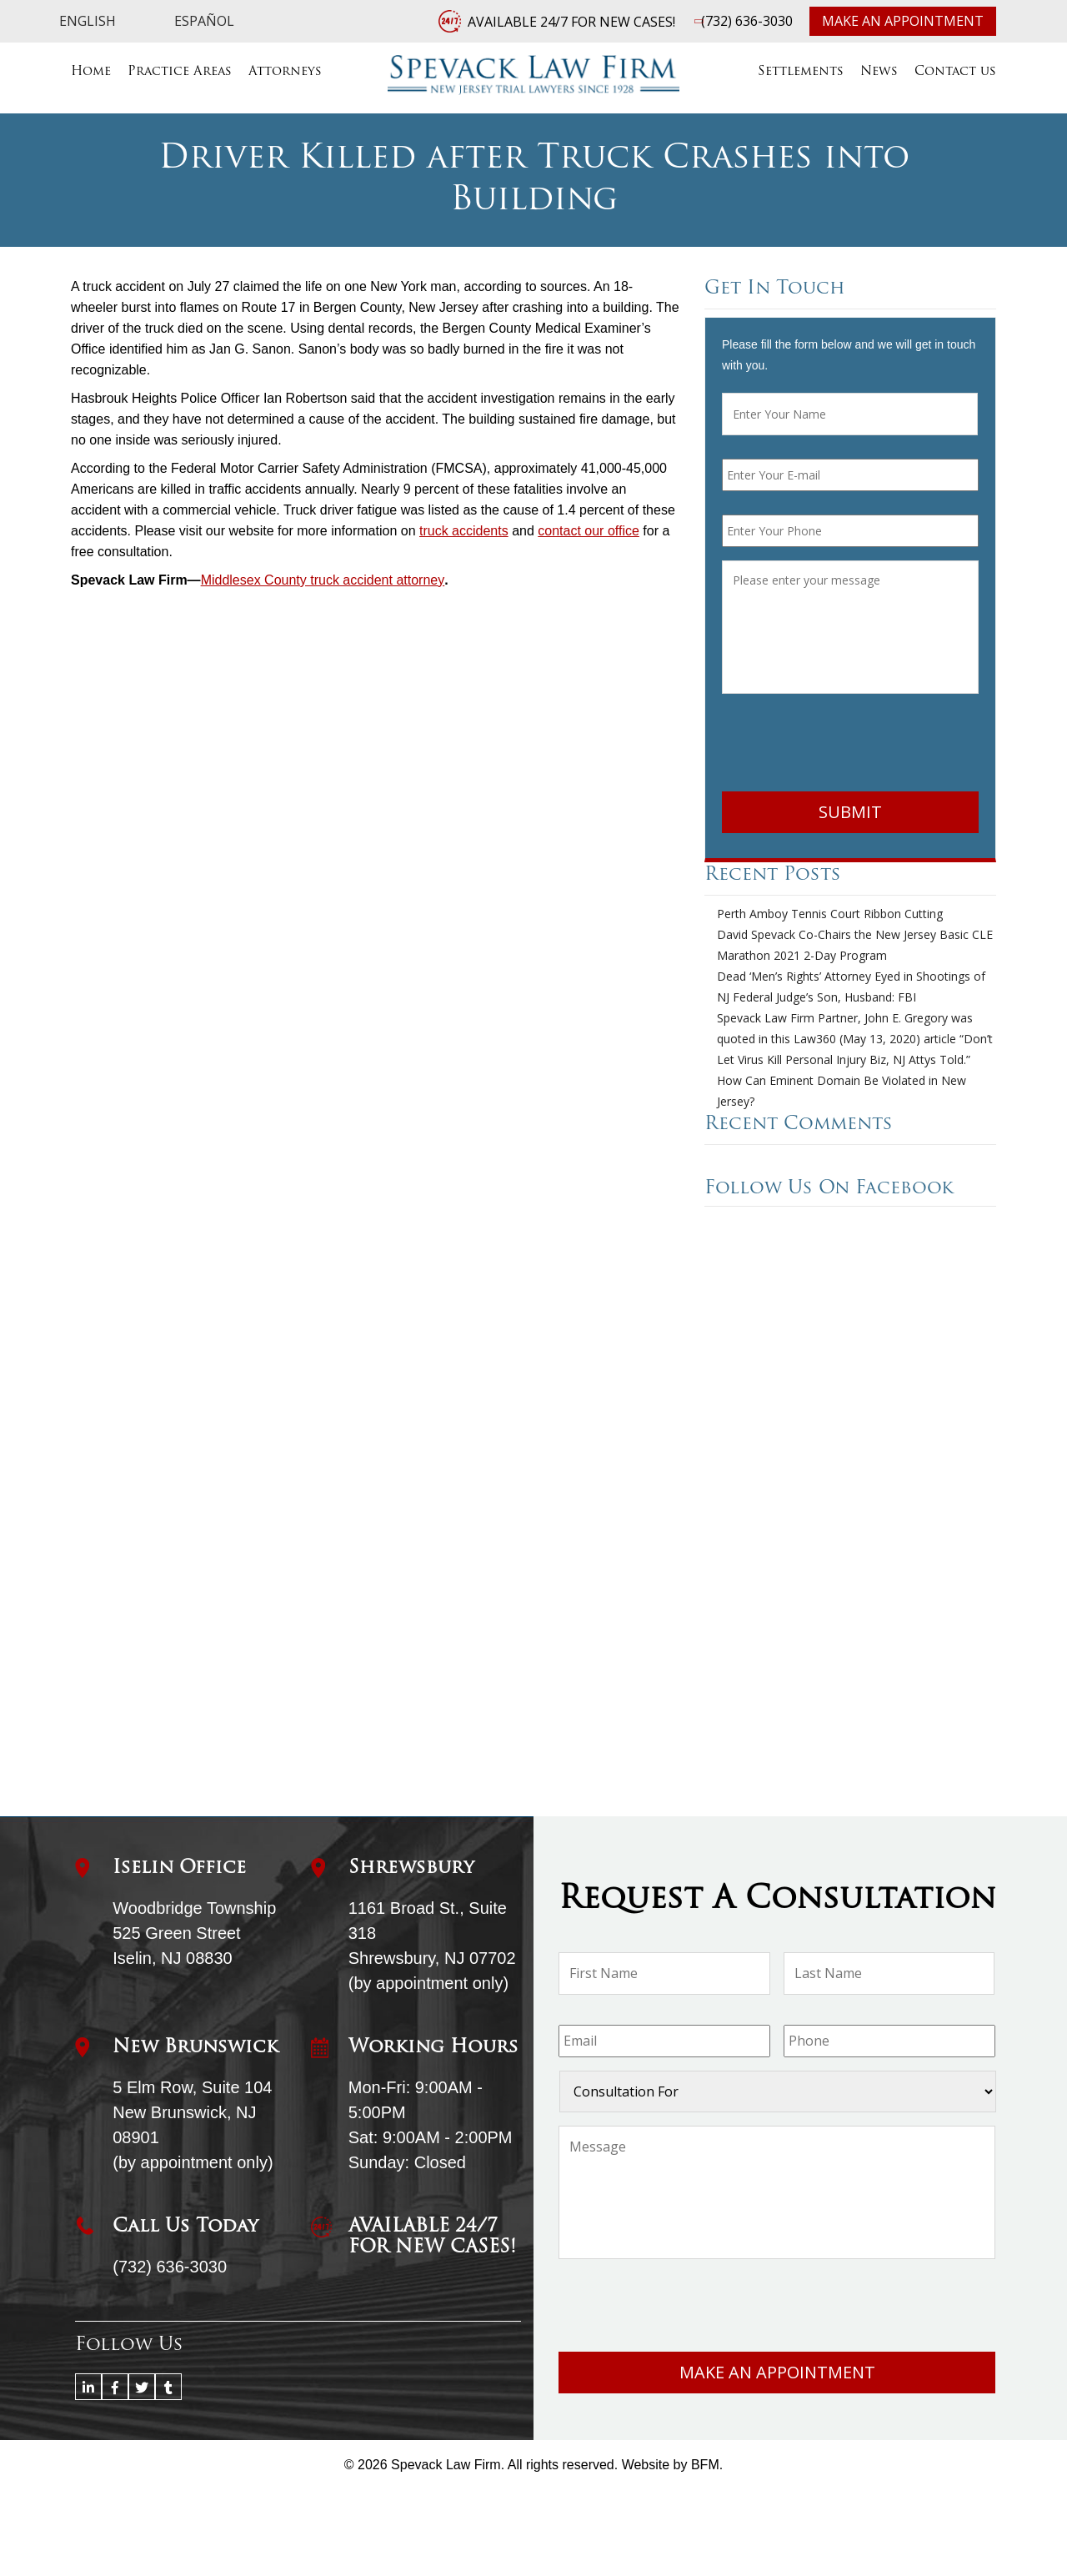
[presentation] (848, 745)
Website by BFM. (673, 2465)
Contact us (955, 72)
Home (91, 72)
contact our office (588, 531)
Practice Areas (180, 72)
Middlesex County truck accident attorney (323, 580)
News (879, 72)
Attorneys (285, 72)
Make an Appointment (903, 21)
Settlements (801, 72)
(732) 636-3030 (747, 21)
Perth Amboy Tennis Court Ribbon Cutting (830, 913)
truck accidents (463, 531)
